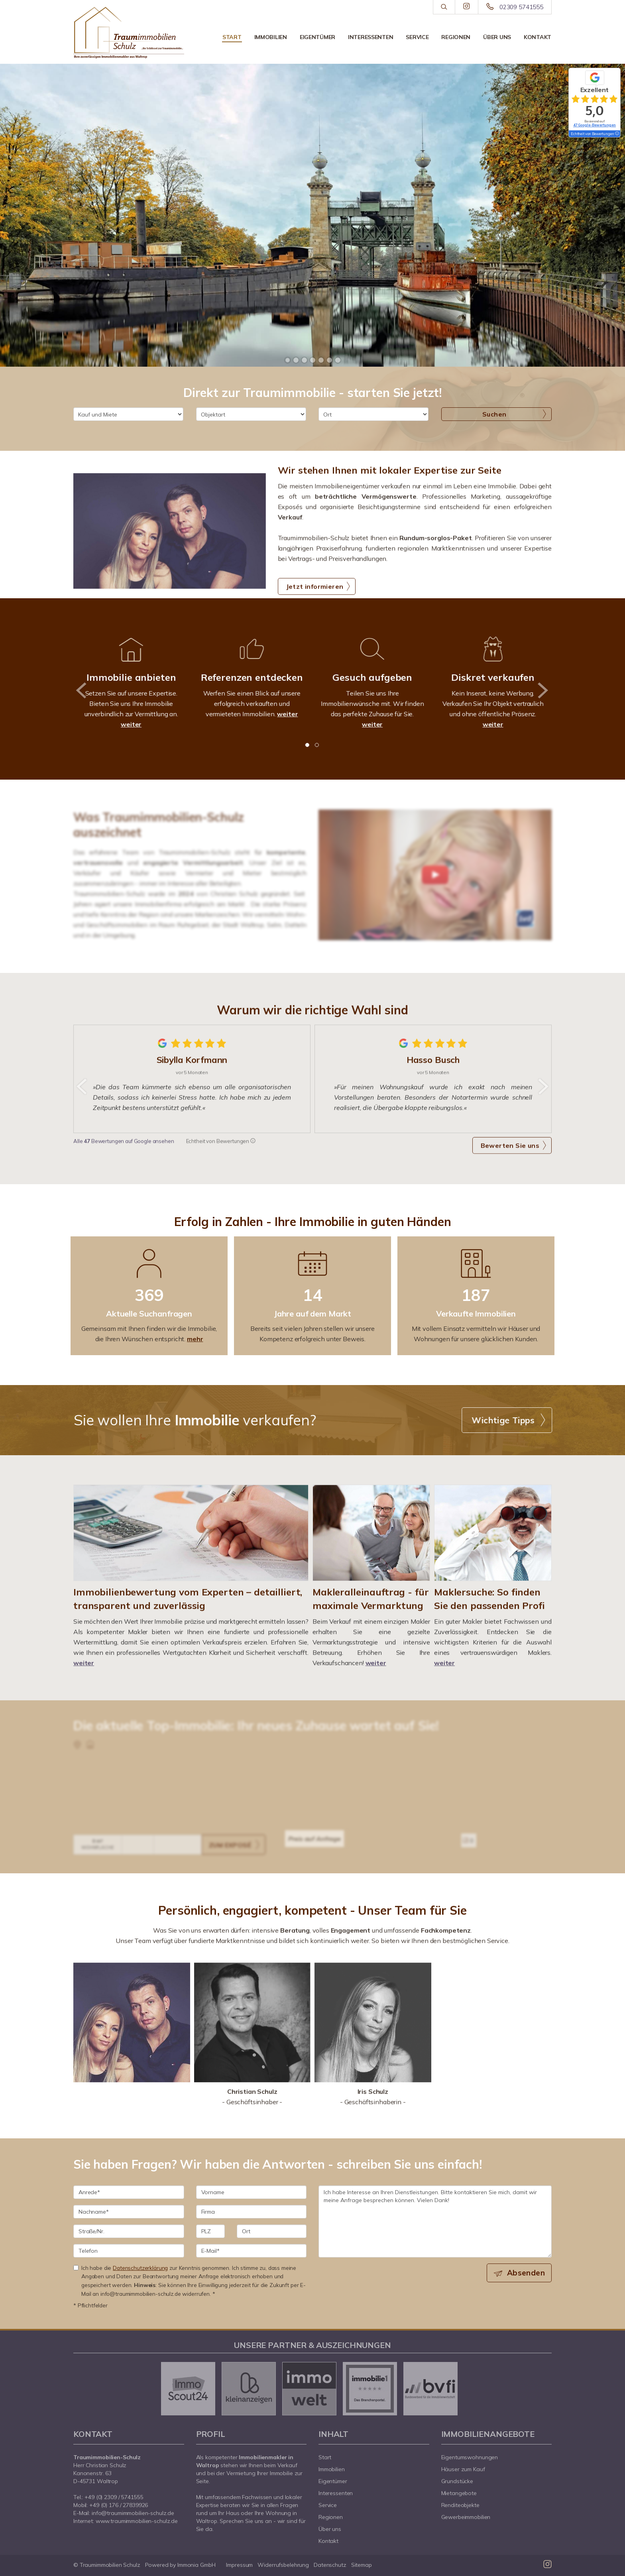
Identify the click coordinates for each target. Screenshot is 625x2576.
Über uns (497, 37)
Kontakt (537, 37)
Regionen (455, 37)
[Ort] (373, 414)
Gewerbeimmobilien (466, 2517)
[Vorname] (251, 2192)
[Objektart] (251, 414)
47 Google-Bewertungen (594, 125)
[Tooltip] (616, 134)
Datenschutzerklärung (140, 2267)
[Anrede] (128, 2192)
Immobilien (270, 37)
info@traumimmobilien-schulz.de (133, 2513)
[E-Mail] (251, 2251)
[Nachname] (128, 2211)
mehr (195, 1339)
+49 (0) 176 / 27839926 (118, 2505)
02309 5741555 (521, 7)
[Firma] (251, 2211)
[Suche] (444, 7)
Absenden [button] (526, 2272)
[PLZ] (210, 2231)
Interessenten (370, 37)
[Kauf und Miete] (128, 414)
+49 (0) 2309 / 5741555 (114, 2497)
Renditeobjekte (460, 2505)
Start (232, 37)
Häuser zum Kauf (463, 2469)
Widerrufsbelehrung (283, 2564)
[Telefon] (128, 2251)
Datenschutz (330, 2564)
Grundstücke (457, 2481)
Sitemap (361, 2564)
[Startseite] (128, 32)
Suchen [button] (494, 414)
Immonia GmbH (196, 2564)
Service (417, 37)
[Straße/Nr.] (128, 2231)
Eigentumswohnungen (469, 2457)
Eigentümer (317, 37)
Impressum (239, 2564)
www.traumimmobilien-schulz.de (137, 2521)
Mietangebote (459, 2493)
